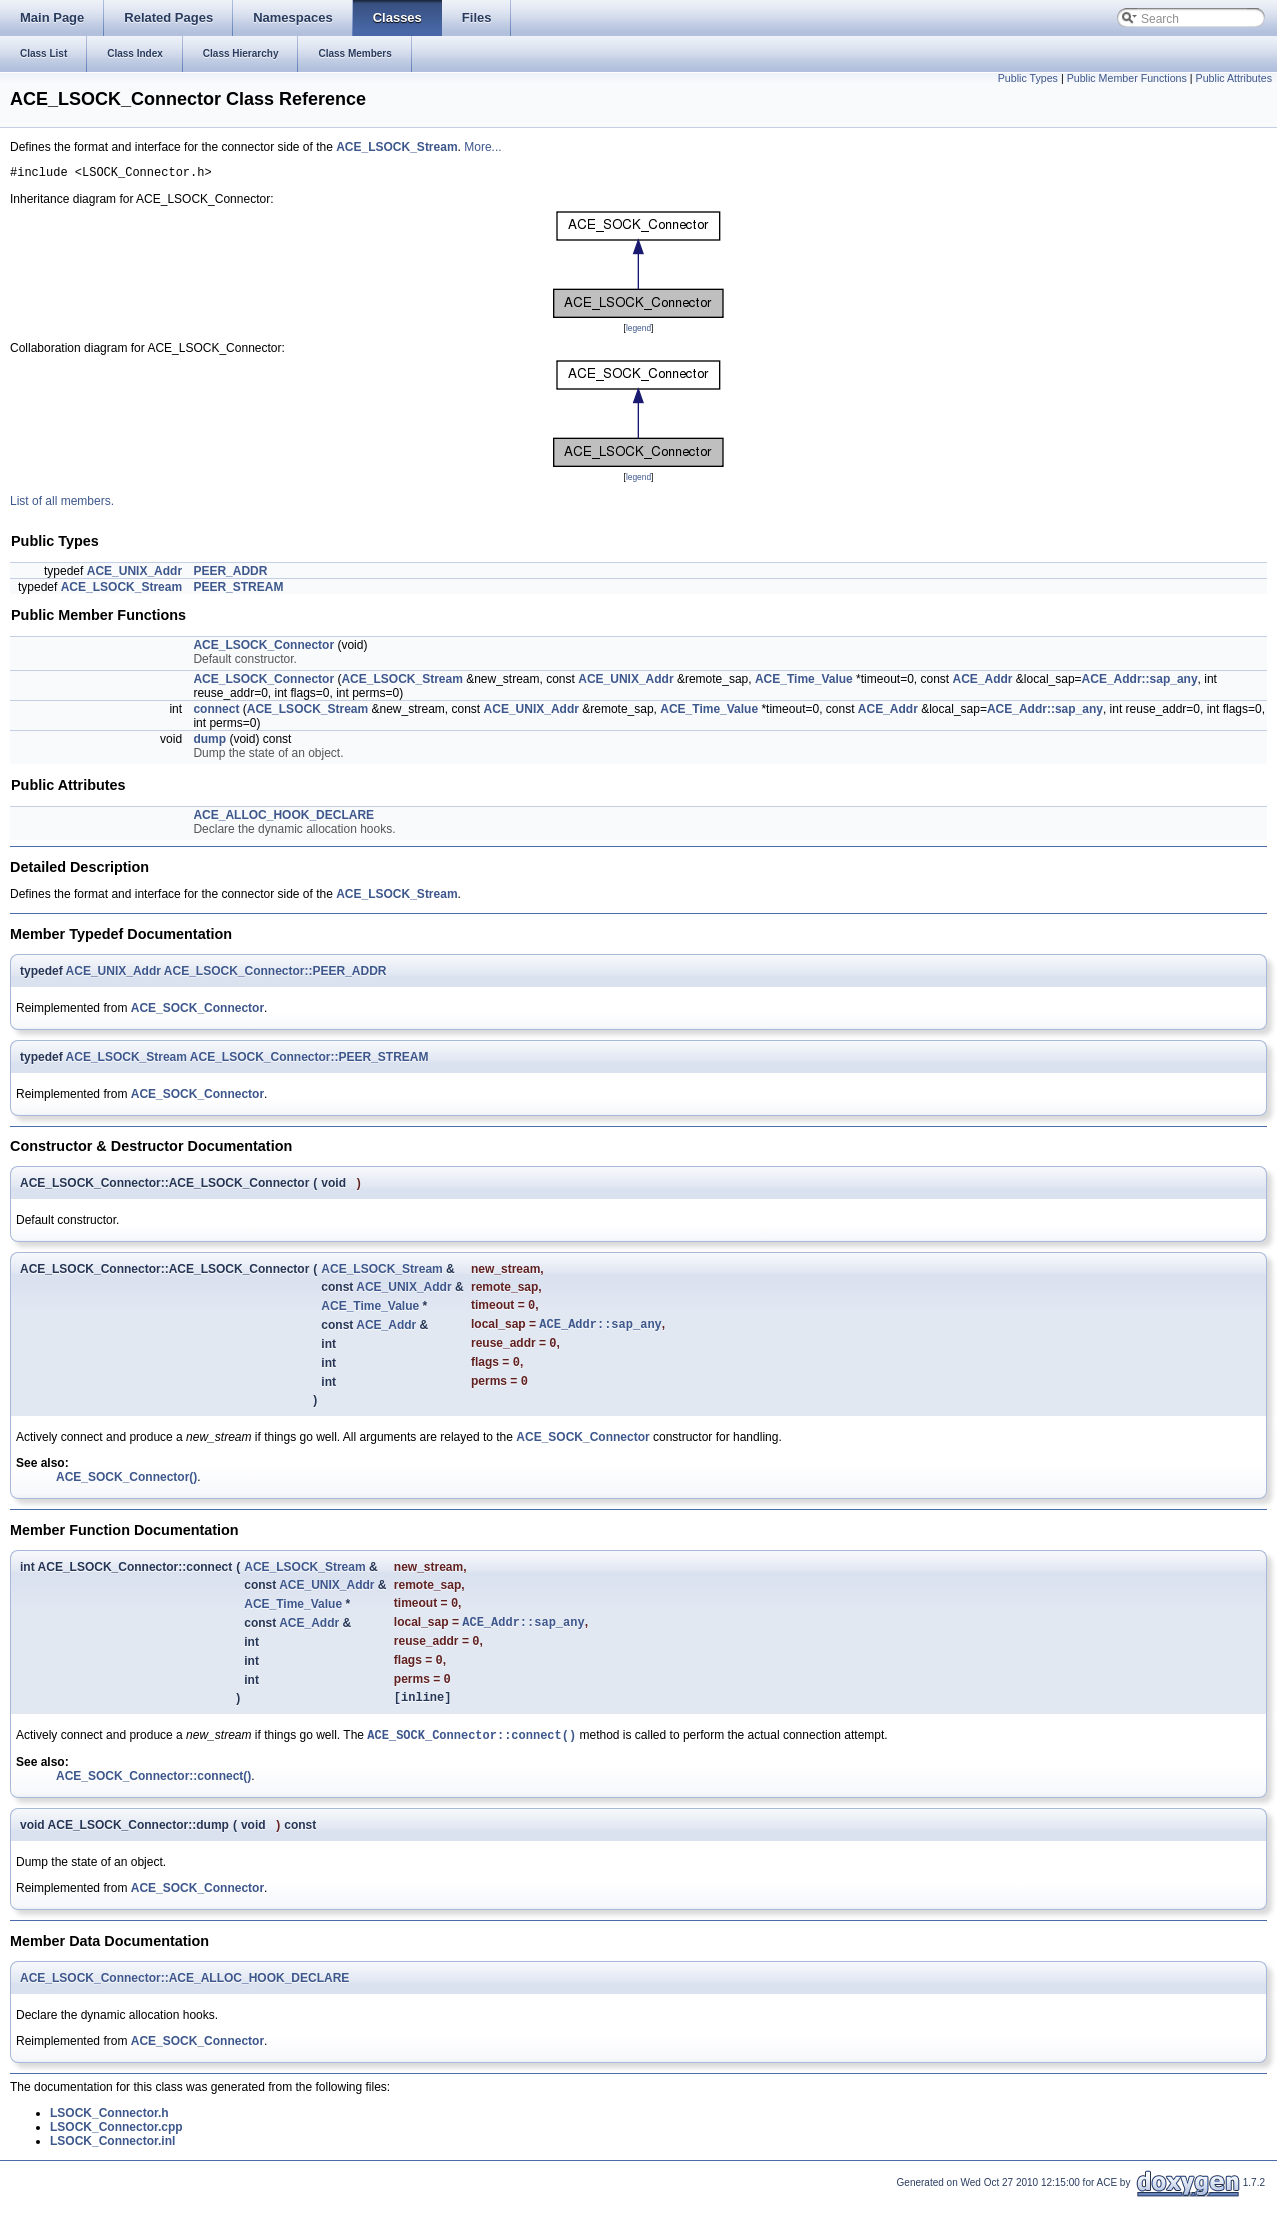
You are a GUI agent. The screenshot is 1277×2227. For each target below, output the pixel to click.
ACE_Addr (983, 682)
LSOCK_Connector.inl (112, 2169)
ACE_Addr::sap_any (1140, 682)
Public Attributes (1234, 78)
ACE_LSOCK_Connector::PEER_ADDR (275, 974)
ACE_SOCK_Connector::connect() (471, 1762)
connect (216, 712)
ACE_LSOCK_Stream (396, 147)
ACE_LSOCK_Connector (263, 648)
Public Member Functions (1127, 78)
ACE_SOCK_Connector (197, 1011)
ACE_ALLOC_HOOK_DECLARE (283, 818)
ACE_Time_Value (804, 682)
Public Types (1028, 78)
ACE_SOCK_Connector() (126, 1490)
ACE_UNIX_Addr (134, 574)
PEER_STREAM (238, 590)
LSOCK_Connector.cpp (116, 2155)
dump (209, 742)
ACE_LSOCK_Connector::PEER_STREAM (309, 1060)
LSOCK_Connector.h (109, 2141)
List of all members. (62, 504)
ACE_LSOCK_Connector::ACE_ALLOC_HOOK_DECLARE (184, 2006)
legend (638, 331)
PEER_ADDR (230, 574)
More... (482, 147)
